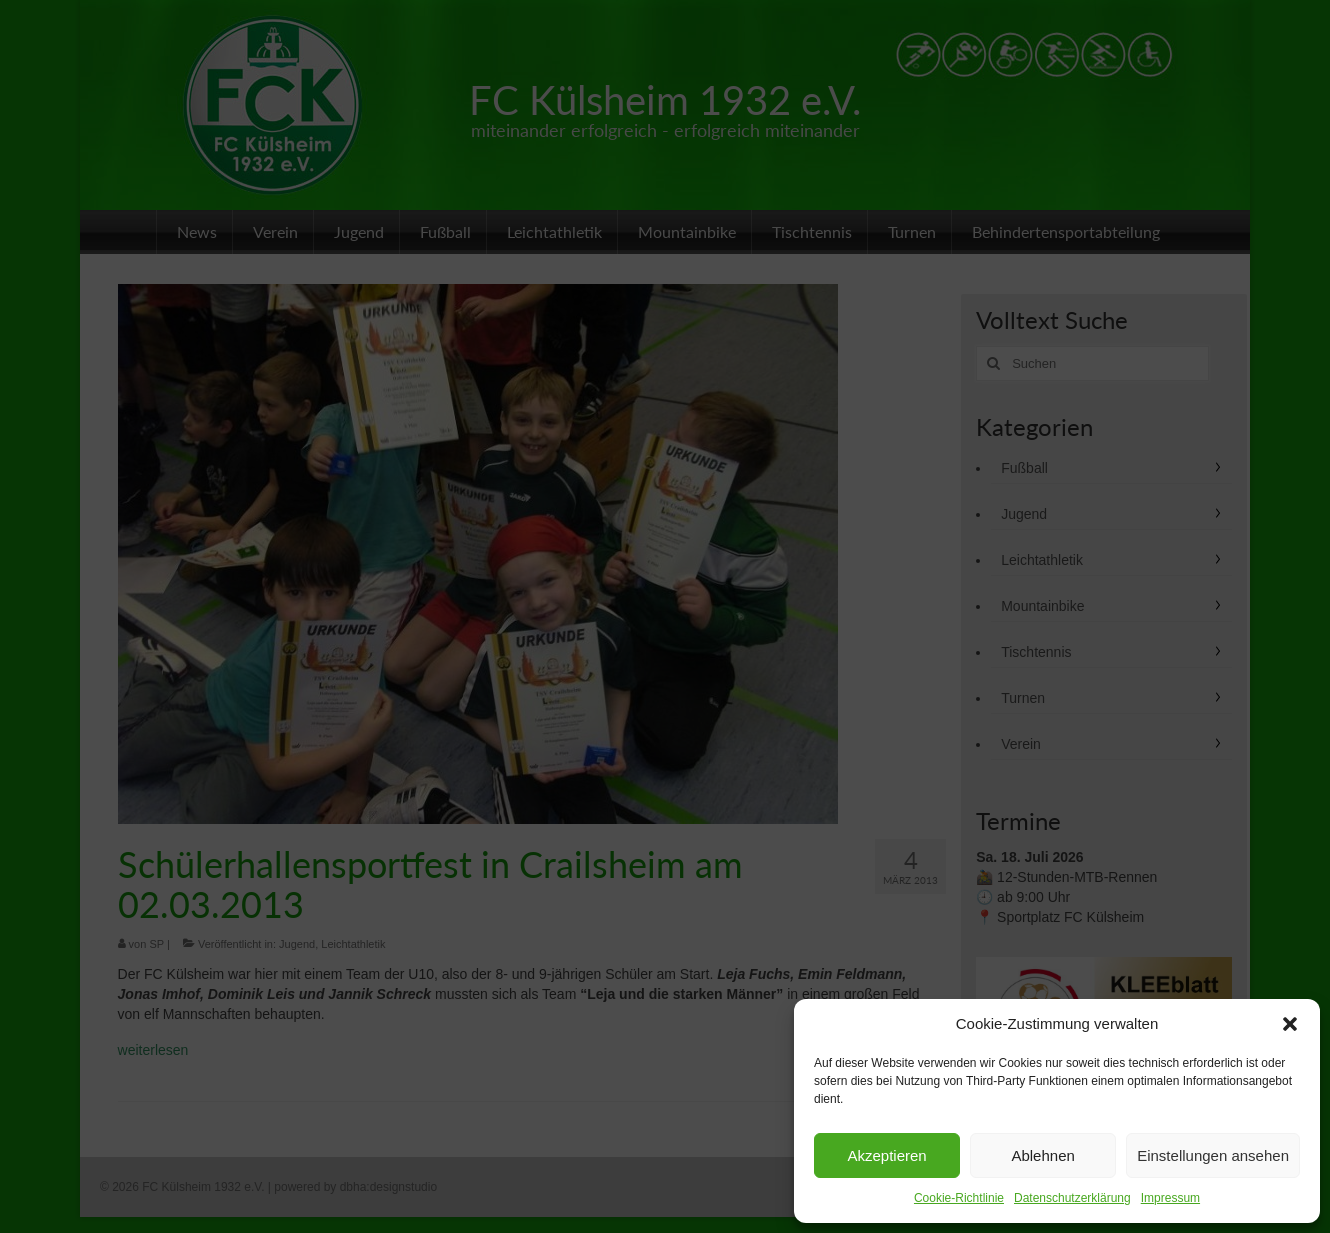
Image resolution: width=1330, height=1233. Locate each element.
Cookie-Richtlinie (959, 1198)
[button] (1290, 1024)
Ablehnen (1042, 1155)
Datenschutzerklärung (1072, 1198)
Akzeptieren (886, 1155)
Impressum (1170, 1198)
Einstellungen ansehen (1213, 1155)
